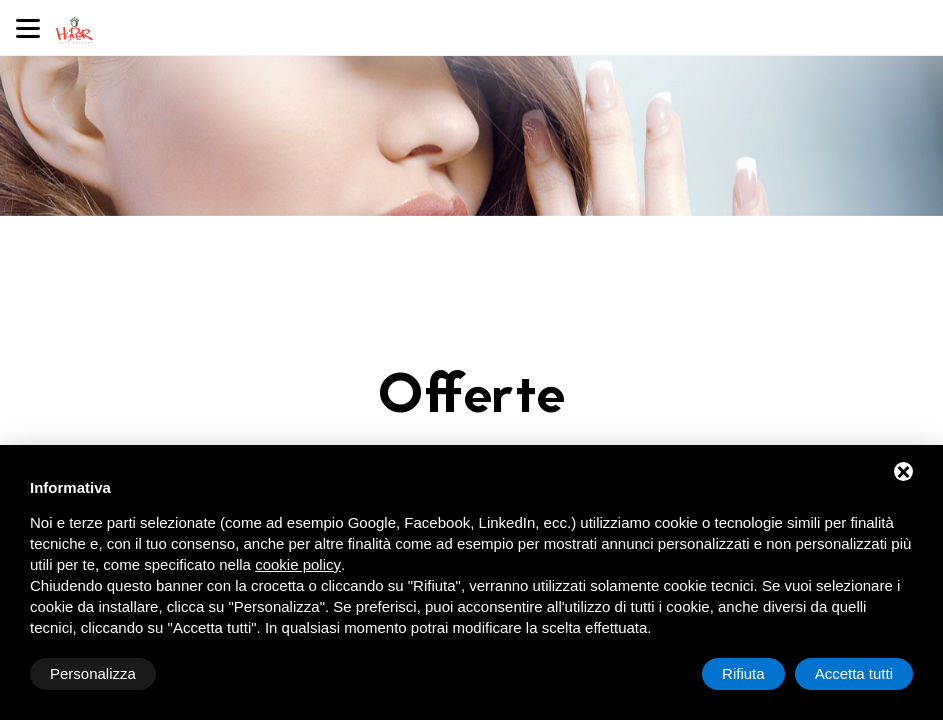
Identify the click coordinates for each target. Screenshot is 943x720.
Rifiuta (743, 673)
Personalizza (93, 673)
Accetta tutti (854, 673)
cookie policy (298, 564)
